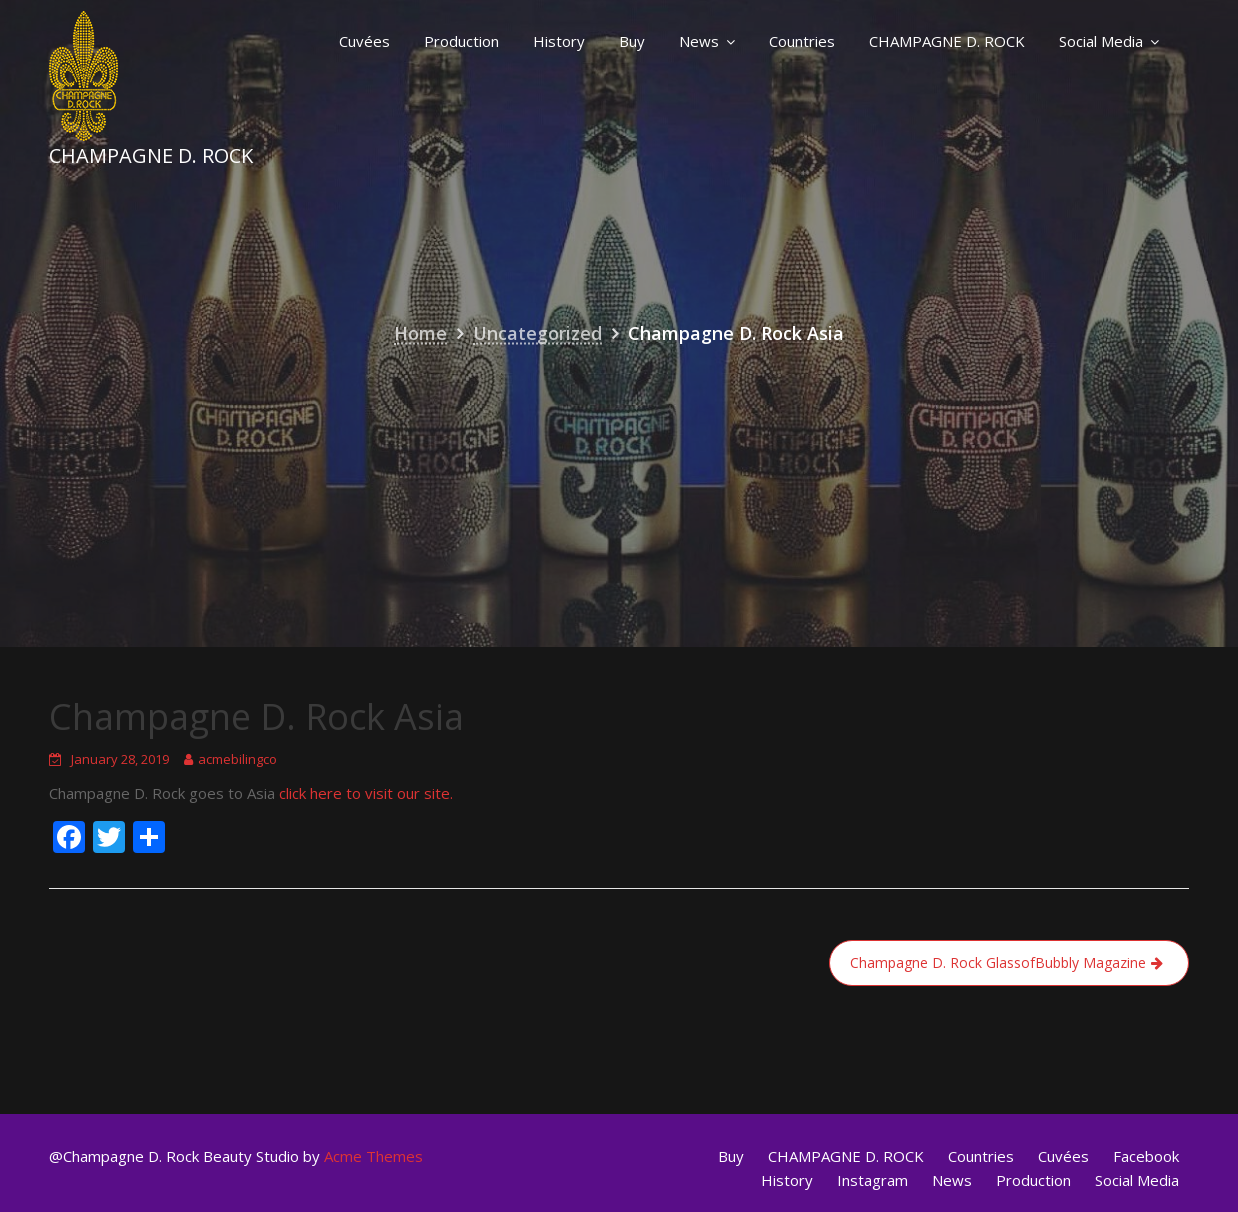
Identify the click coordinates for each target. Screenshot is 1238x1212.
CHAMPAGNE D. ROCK (947, 41)
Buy (632, 41)
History (559, 41)
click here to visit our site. (366, 793)
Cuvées (364, 41)
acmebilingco (237, 759)
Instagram (872, 1180)
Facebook (1146, 1156)
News (699, 41)
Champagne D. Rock (151, 155)
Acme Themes (373, 1156)
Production (461, 41)
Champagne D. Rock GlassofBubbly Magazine (998, 962)
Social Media (1101, 41)
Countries (802, 41)
